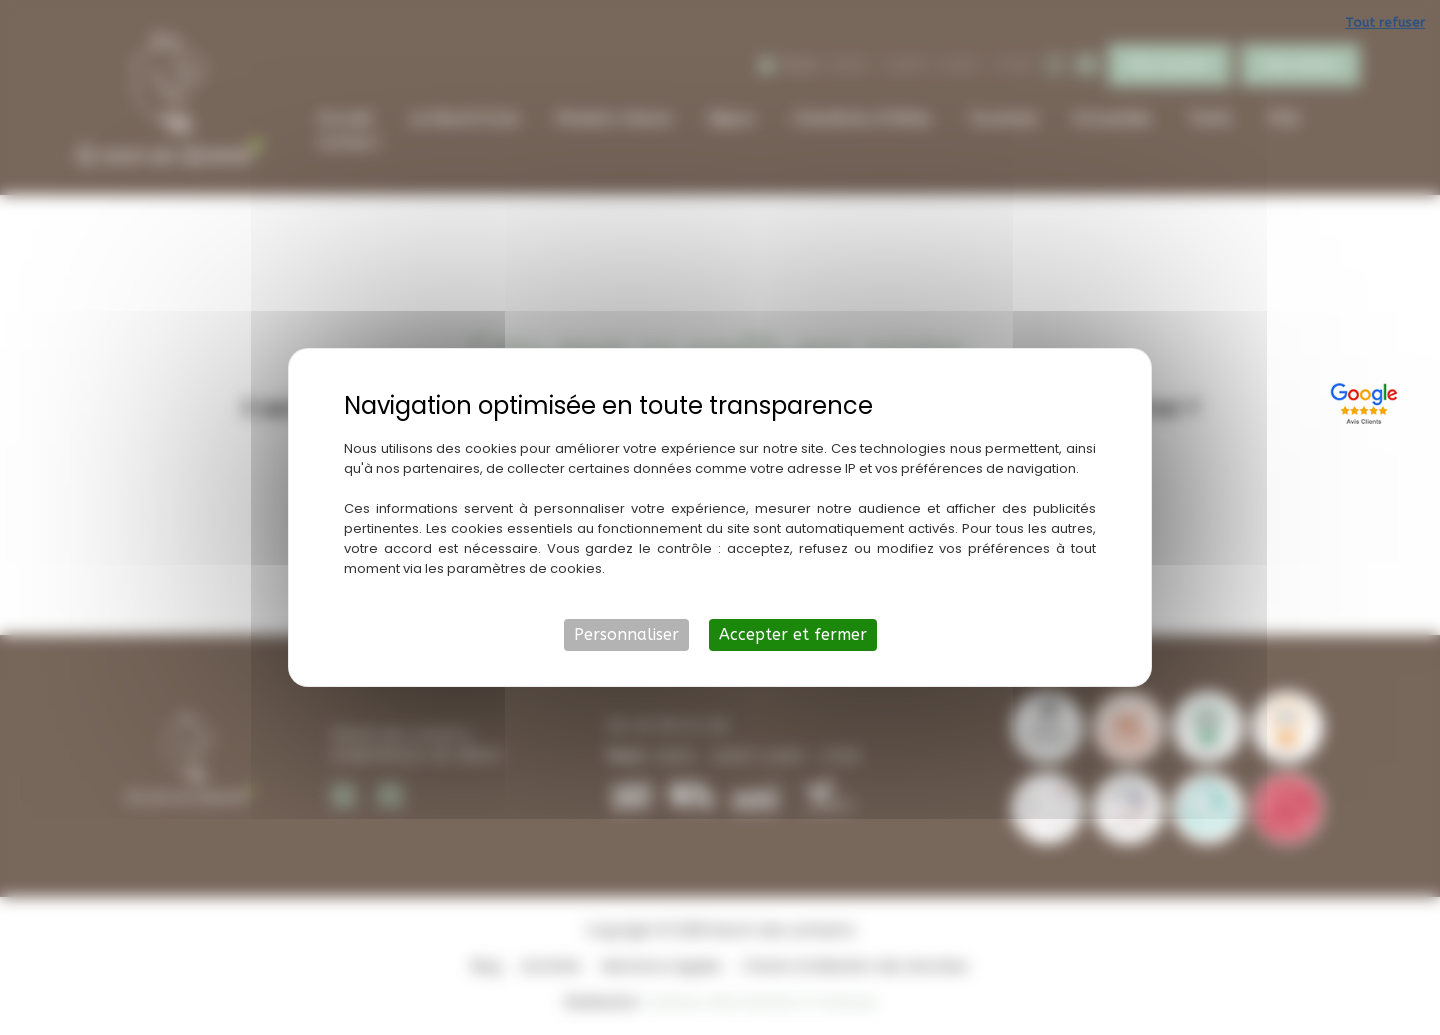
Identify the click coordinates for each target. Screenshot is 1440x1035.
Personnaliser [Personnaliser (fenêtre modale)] (626, 634)
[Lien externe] (1367, 401)
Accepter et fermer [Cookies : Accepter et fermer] (793, 634)
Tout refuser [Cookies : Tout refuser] (1385, 22)
